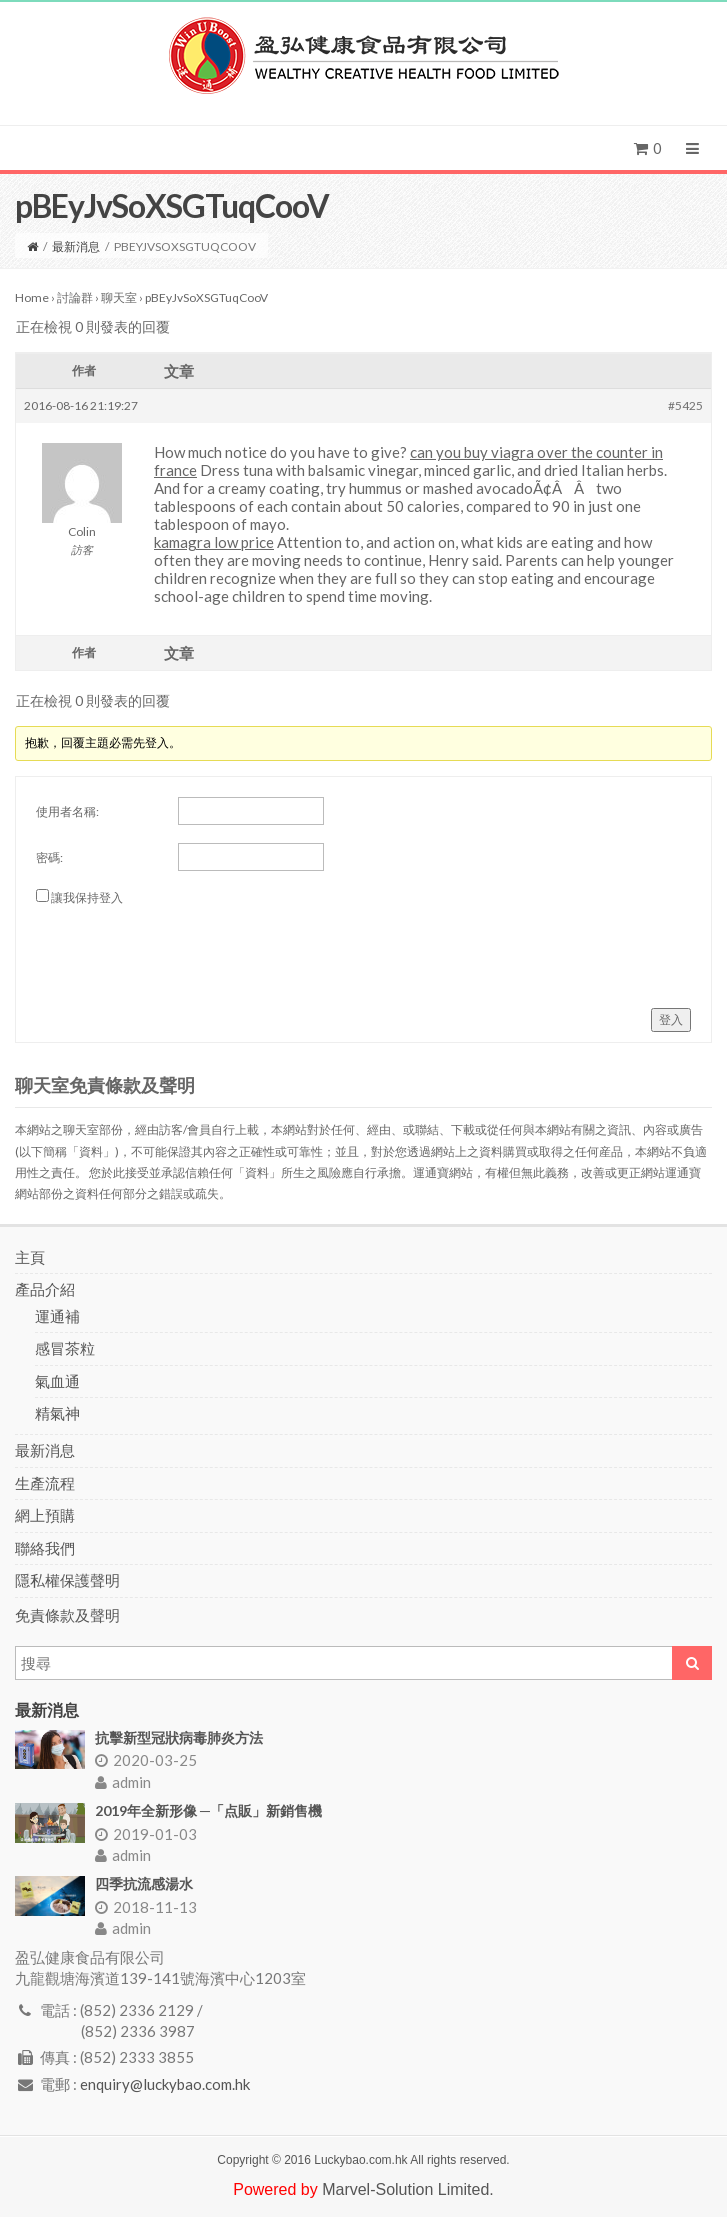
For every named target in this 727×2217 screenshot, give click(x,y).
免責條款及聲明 (67, 1615)
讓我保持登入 (87, 897)
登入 (671, 1019)
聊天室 (119, 297)
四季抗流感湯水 (144, 1883)
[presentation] (188, 949)
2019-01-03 (146, 1834)
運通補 (57, 1316)
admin (123, 1782)
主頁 (30, 1257)
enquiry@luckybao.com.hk (165, 2084)
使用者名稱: (67, 811)
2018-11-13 (146, 1907)
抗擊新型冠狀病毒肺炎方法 (179, 1737)
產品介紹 (45, 1289)
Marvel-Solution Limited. (408, 2189)
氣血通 (57, 1381)
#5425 (685, 405)
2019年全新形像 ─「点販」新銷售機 (208, 1810)
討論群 (75, 297)
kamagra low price (214, 542)
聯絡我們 (45, 1548)
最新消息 (76, 246)
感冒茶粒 (65, 1348)
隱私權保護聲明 (67, 1580)
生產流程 (45, 1483)
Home (32, 297)
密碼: (49, 857)
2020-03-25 (146, 1760)
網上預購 (45, 1515)
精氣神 (57, 1413)
